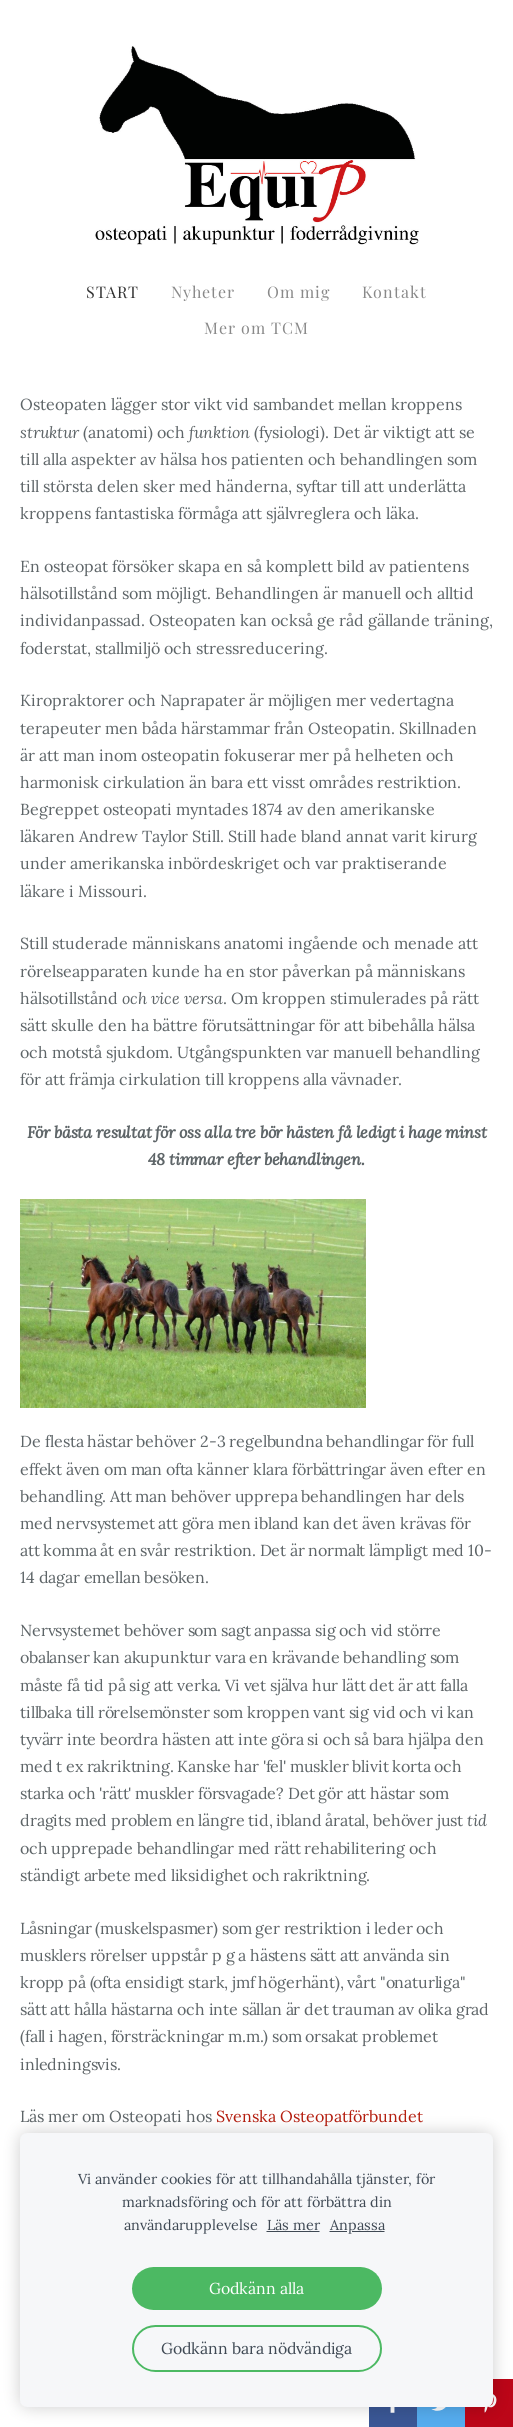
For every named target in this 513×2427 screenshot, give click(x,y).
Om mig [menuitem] (298, 291)
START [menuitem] (112, 291)
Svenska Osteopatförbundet (319, 2116)
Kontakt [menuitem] (394, 291)
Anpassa (357, 2225)
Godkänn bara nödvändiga (256, 2348)
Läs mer (293, 2225)
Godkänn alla (256, 2288)
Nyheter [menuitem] (203, 291)
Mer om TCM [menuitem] (256, 327)
